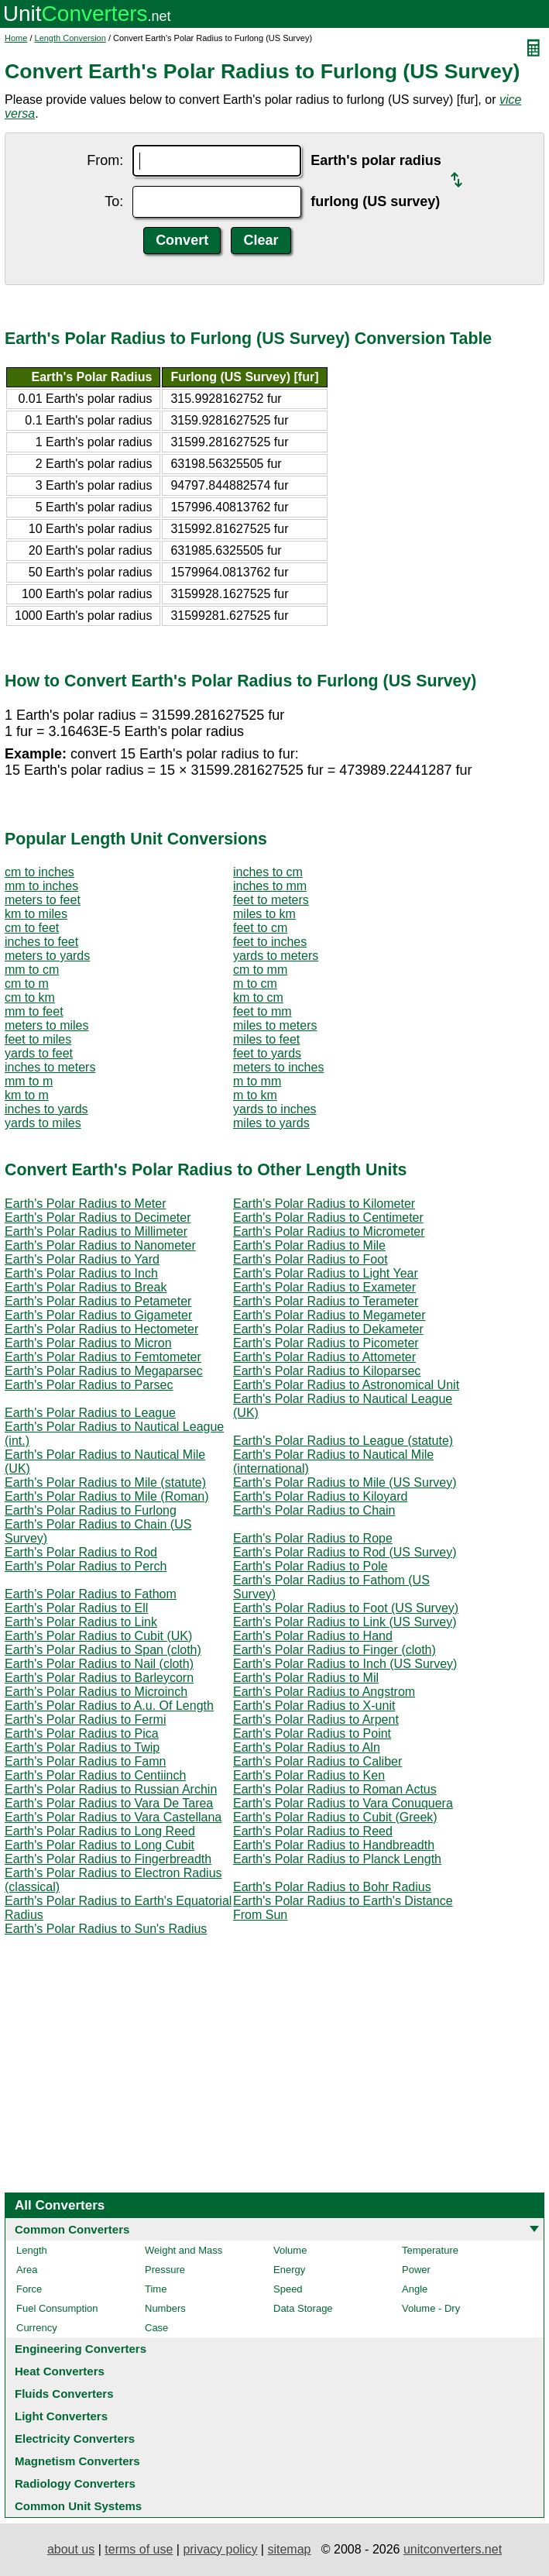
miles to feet (266, 1039)
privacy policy (220, 2549)
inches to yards (46, 1109)
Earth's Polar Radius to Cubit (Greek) (335, 1817)
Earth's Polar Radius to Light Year (325, 1273)
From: (105, 160)
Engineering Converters (80, 2348)
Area (26, 2269)
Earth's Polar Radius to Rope (313, 1538)
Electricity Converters (75, 2438)
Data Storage (303, 2308)
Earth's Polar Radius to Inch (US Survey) (345, 1663)
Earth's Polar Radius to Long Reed (100, 1831)
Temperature (430, 2250)
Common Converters (72, 2229)
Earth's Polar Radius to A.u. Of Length (109, 1705)
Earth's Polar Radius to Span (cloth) (103, 1649)
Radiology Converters (75, 2483)
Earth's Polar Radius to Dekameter (328, 1329)
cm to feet (32, 927)
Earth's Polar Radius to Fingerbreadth (108, 1859)
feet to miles (38, 1039)
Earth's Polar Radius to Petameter (98, 1301)
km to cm (258, 997)
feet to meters (271, 899)
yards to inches (275, 1109)
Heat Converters (60, 2371)
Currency (36, 2328)
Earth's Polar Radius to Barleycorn (99, 1677)
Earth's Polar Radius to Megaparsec (104, 1370)
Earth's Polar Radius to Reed (313, 1831)
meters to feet (43, 899)
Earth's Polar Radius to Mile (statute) (105, 1482)
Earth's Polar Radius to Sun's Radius (106, 1928)
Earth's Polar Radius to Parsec (89, 1384)
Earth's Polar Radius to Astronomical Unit (346, 1384)
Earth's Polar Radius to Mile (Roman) (107, 1496)
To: (114, 201)
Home (16, 38)
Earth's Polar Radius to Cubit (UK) (98, 1635)
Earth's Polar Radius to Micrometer (329, 1231)
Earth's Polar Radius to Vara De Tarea (109, 1803)
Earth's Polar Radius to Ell (76, 1608)
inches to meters (50, 1067)
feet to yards (267, 1053)
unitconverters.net (452, 2549)
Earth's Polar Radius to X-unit (314, 1705)
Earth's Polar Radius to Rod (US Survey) (345, 1552)
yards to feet (39, 1053)
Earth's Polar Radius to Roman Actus (335, 1789)
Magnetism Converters (77, 2461)
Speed (288, 2289)
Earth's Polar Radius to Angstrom (324, 1691)
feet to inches (270, 941)
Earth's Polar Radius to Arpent (316, 1719)
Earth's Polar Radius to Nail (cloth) (99, 1663)
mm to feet (34, 1011)
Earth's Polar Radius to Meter (85, 1203)
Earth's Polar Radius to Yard (82, 1259)
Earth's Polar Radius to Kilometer (324, 1203)
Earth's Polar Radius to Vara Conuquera (343, 1803)
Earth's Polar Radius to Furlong (91, 1510)
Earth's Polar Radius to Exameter (324, 1287)
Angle (414, 2289)
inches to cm (268, 872)
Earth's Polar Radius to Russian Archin (111, 1789)
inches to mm (270, 885)
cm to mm (260, 969)
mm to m (29, 1081)
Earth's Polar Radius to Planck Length (337, 1859)
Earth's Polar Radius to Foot (310, 1259)
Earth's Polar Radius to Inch (81, 1273)
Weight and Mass (183, 2250)
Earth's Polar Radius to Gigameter (98, 1315)
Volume (290, 2250)
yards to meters (275, 955)
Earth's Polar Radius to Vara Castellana (113, 1817)
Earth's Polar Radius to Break (85, 1287)
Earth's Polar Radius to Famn (85, 1761)
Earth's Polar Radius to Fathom (91, 1594)
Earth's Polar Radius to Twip (82, 1747)
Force (29, 2289)
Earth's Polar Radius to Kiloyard (320, 1496)
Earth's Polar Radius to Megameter (329, 1315)
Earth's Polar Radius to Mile (309, 1245)
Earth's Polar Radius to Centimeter (328, 1217)
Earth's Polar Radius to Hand (313, 1635)
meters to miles (46, 1025)
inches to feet (41, 941)
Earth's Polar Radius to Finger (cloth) (334, 1649)
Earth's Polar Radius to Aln (306, 1747)
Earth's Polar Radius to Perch (85, 1566)
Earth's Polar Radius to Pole (310, 1566)
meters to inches (278, 1067)
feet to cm (260, 927)
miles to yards (271, 1123)
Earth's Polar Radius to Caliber (317, 1761)
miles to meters (275, 1025)
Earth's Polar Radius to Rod (81, 1552)
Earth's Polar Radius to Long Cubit (99, 1845)
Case (156, 2328)
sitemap (289, 2549)
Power (416, 2269)
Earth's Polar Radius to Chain (314, 1510)
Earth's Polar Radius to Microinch (96, 1691)
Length (31, 2250)
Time (155, 2289)
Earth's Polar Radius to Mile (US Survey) (344, 1482)
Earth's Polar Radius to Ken (309, 1775)
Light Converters (61, 2416)
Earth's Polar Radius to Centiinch (95, 1775)
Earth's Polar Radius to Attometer (324, 1357)
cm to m (27, 983)
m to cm (255, 983)
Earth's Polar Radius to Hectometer (101, 1329)
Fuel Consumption (57, 2308)
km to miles (36, 913)
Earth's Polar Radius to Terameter (325, 1301)
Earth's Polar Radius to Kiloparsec (326, 1370)
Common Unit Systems (78, 2505)
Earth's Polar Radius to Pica (82, 1733)
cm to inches (39, 872)
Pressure (165, 2269)
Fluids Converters (64, 2393)
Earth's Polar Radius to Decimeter (97, 1217)
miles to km (264, 913)
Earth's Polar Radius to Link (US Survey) (345, 1621)
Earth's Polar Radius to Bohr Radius (332, 1886)
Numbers (165, 2308)
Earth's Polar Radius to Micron (88, 1343)
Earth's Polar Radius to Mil (306, 1677)
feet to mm (262, 1011)
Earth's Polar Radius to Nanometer (100, 1245)
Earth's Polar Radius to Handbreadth (333, 1845)
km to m (27, 1095)
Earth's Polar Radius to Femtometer (103, 1357)
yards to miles (43, 1123)
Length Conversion (70, 38)
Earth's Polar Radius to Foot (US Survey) (345, 1608)
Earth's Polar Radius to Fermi (85, 1719)
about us (70, 2549)
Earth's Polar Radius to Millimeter (96, 1231)
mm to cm (32, 969)
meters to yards (47, 955)
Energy (289, 2269)
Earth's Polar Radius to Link (81, 1621)
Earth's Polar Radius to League (90, 1412)
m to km (255, 1095)
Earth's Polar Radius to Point (312, 1733)
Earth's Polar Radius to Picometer (326, 1343)
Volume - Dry (431, 2308)
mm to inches (41, 885)
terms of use (139, 2549)
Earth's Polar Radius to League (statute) (343, 1440)
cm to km (30, 997)
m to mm (257, 1081)
